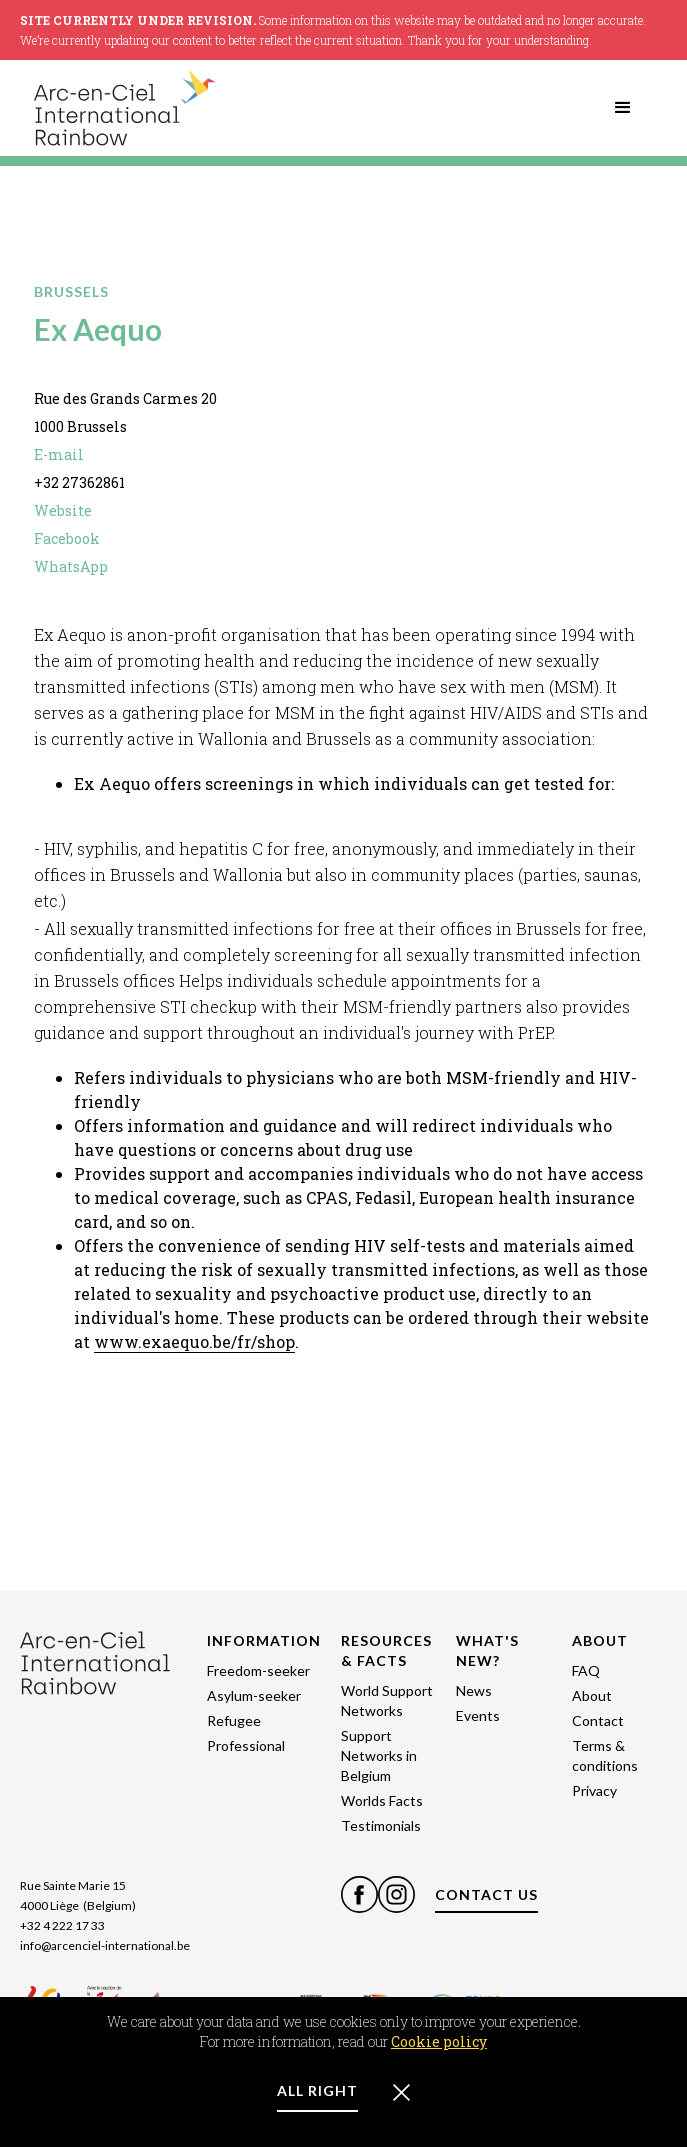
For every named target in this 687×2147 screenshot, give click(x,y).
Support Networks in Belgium (379, 1755)
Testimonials (381, 1825)
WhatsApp (71, 566)
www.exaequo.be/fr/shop (194, 1341)
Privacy (594, 1790)
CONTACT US (486, 1894)
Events (478, 1715)
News (474, 1690)
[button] (623, 108)
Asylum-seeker (254, 1695)
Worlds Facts (382, 1800)
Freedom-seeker (258, 1670)
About (592, 1695)
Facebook (67, 538)
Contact (598, 1720)
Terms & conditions (605, 1755)
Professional (246, 1745)
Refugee (234, 1720)
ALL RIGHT (317, 2090)
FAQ (586, 1670)
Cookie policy (439, 2041)
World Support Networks (387, 1700)
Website (63, 510)
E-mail (59, 454)
